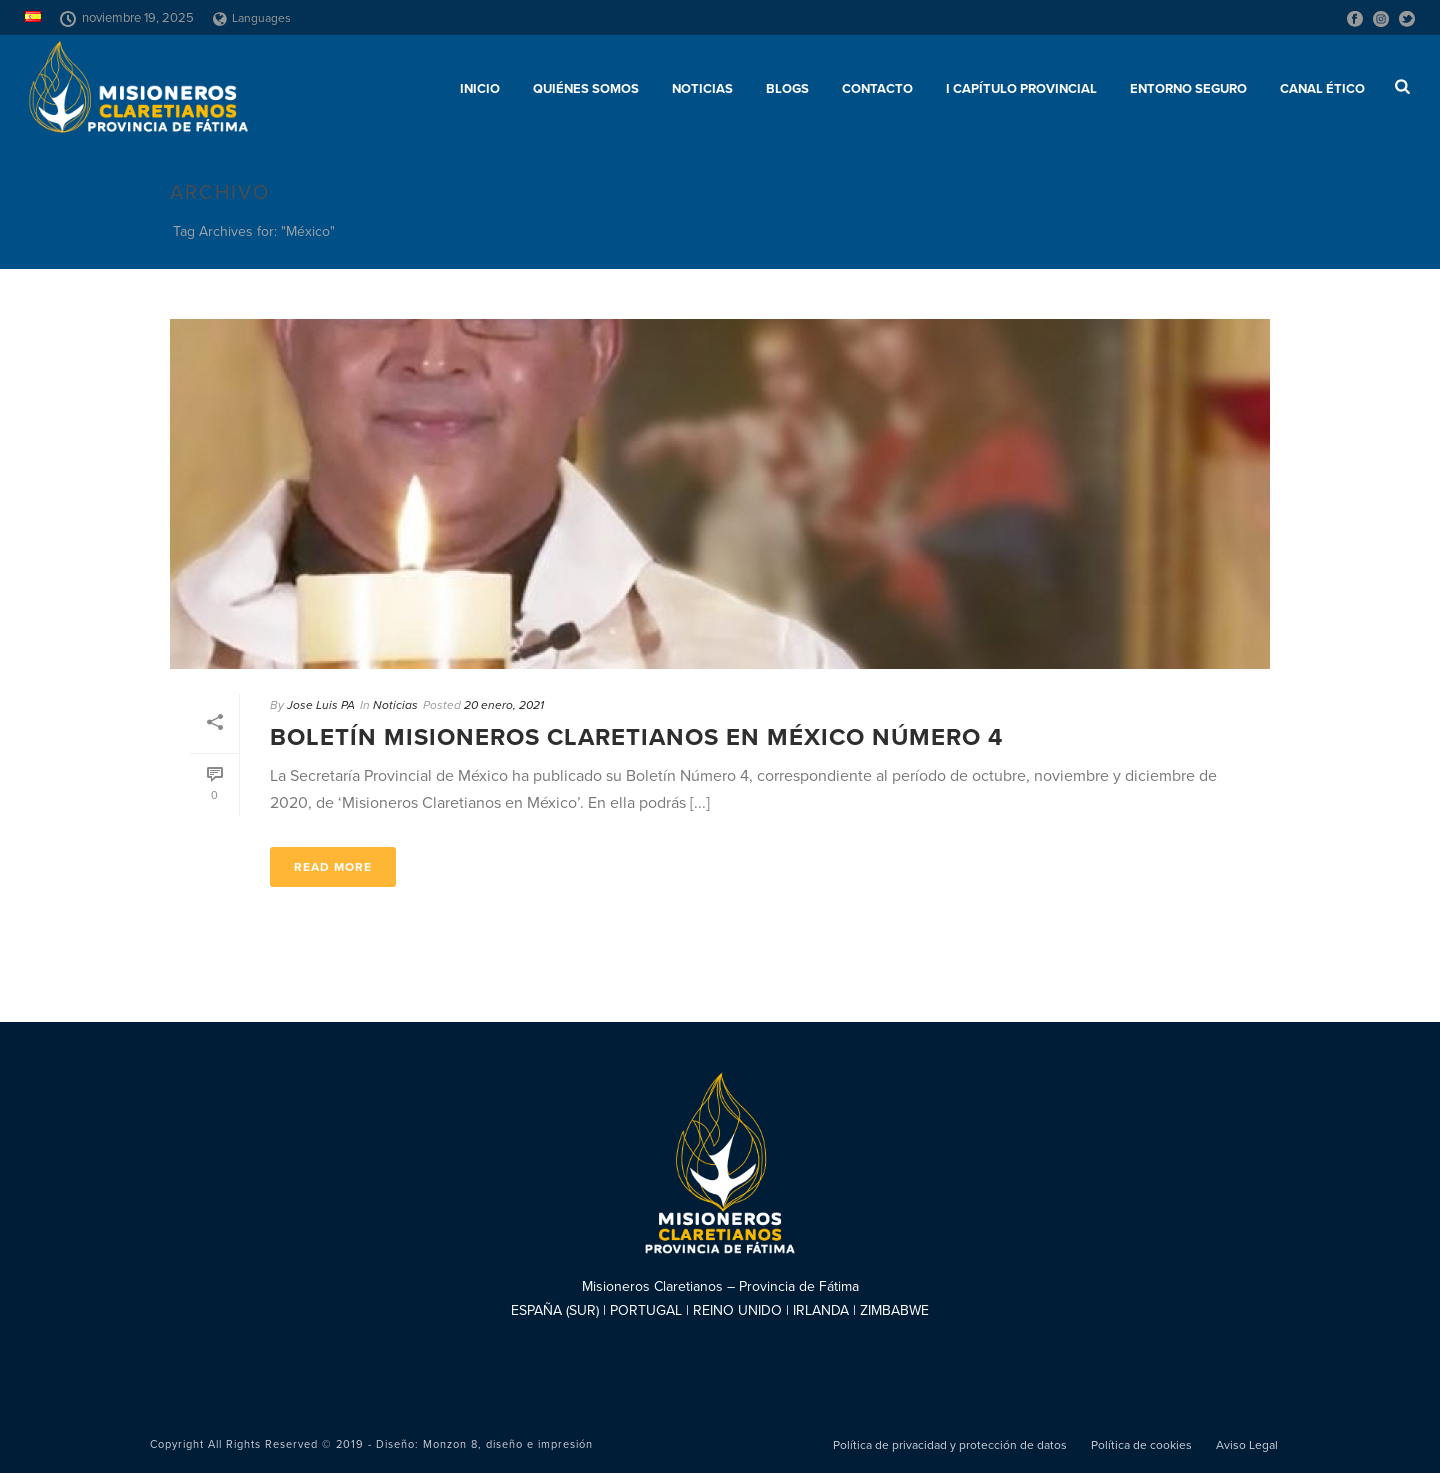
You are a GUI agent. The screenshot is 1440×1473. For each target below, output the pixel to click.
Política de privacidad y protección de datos (950, 1445)
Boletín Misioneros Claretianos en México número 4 (636, 737)
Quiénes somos (586, 89)
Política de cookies (1141, 1445)
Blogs (787, 89)
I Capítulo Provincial (1021, 89)
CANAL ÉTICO (1322, 89)
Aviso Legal (1247, 1445)
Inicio (480, 89)
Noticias (702, 89)
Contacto (877, 89)
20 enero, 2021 (504, 705)
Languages (252, 18)
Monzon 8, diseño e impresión (508, 1444)
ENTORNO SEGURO (1188, 89)
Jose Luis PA (321, 705)
